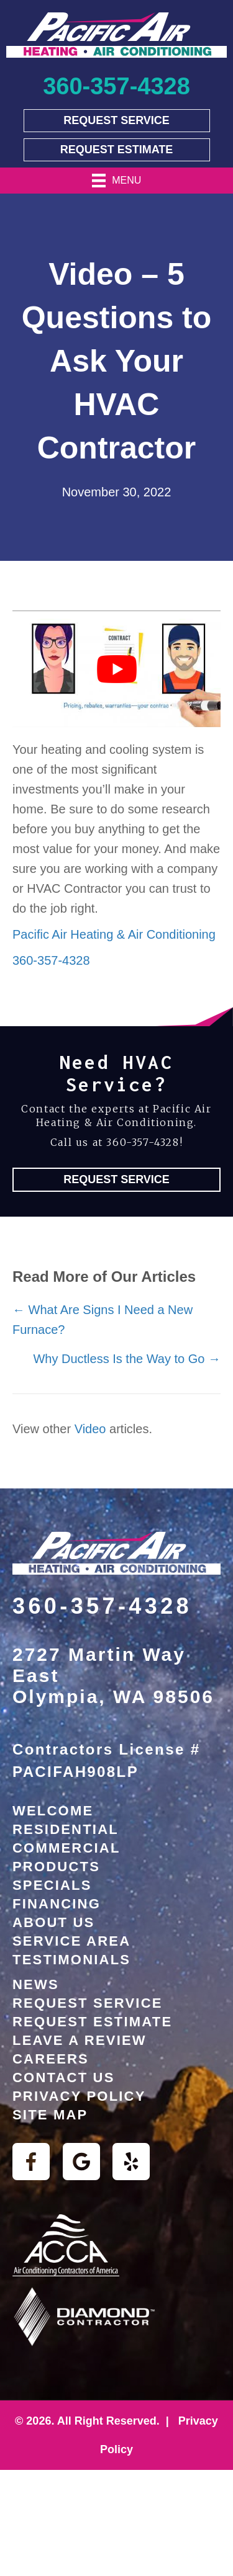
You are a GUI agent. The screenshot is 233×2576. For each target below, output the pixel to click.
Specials (52, 1885)
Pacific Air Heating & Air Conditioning (114, 934)
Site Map (50, 2114)
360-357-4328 (51, 960)
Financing (56, 1904)
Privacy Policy (79, 2096)
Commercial (66, 1848)
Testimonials (71, 1959)
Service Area (71, 1941)
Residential (65, 1829)
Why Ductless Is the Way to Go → (127, 1359)
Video (90, 1429)
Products (56, 1866)
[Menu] (116, 181)
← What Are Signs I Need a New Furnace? (102, 1319)
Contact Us (63, 2077)
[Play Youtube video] (116, 668)
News (35, 1984)
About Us (53, 1922)
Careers (50, 2059)
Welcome (52, 1810)
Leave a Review (79, 2040)
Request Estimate (92, 2021)
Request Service (87, 2003)
